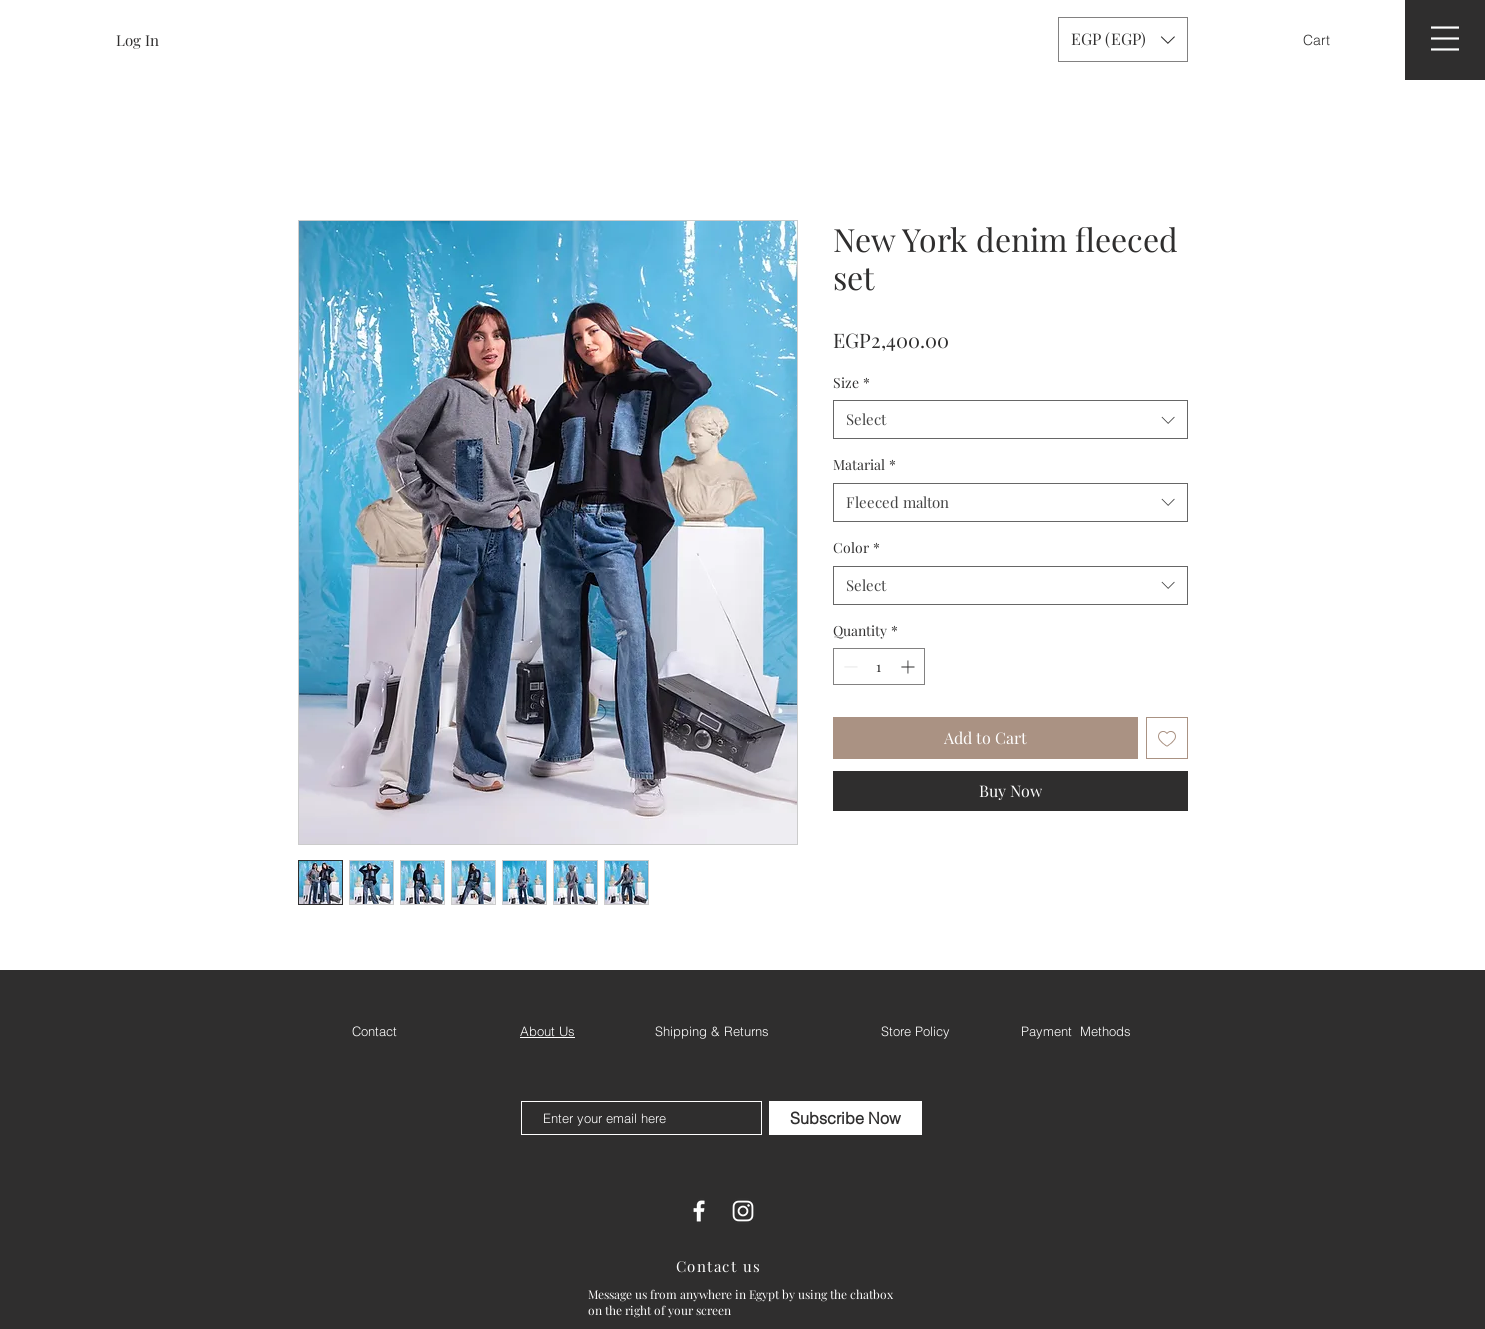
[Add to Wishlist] (1167, 738)
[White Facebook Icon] (699, 1211)
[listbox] (1123, 39)
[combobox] (1010, 419)
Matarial (864, 464)
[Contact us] (721, 1266)
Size (851, 382)
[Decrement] (848, 666)
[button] (1329, 40)
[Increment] (909, 666)
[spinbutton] (879, 666)
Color (856, 547)
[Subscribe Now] (845, 1118)
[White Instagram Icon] (743, 1211)
